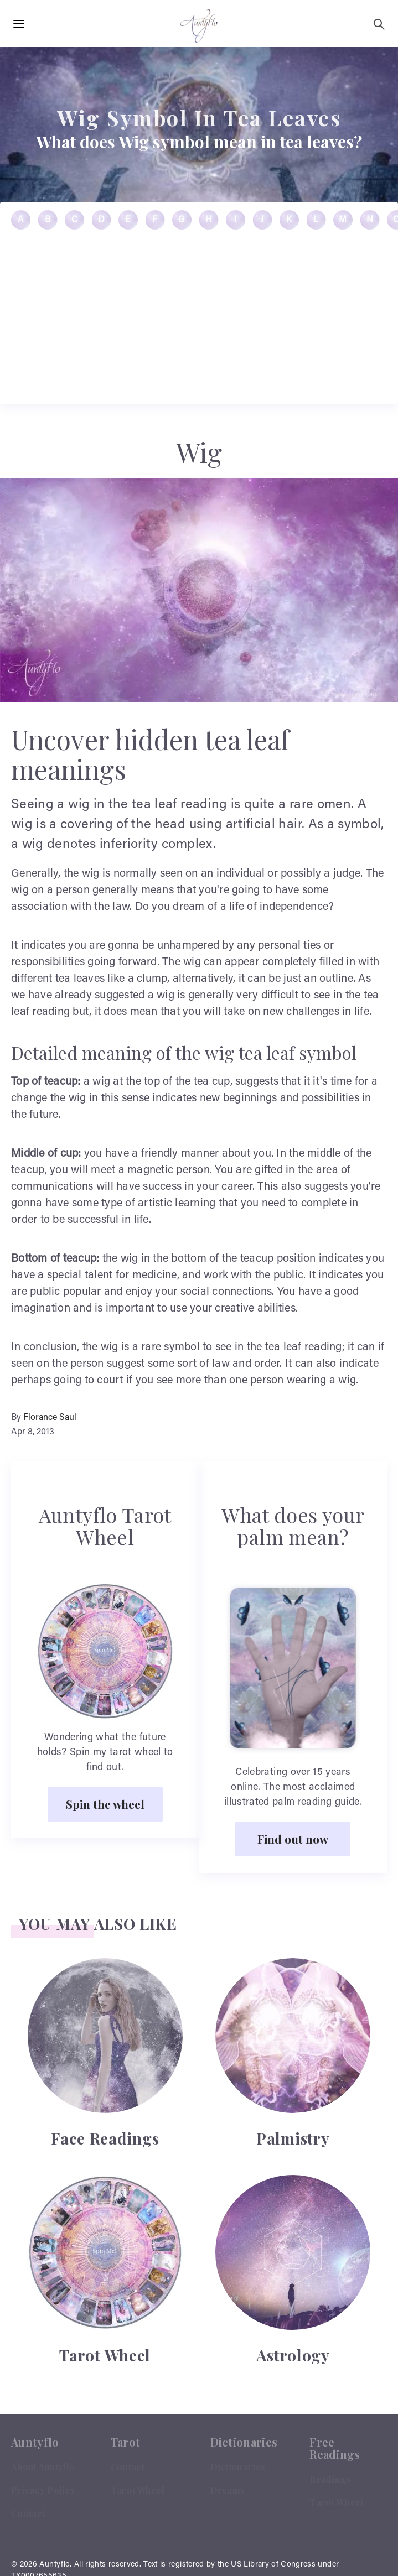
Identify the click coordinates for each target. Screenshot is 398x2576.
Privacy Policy (43, 2490)
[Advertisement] (199, 1970)
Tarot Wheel (137, 2490)
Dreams (227, 2490)
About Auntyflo (43, 2467)
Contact (28, 2513)
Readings (329, 2479)
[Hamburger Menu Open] (19, 24)
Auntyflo (54, 2565)
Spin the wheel (105, 1804)
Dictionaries (238, 2467)
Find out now (292, 1838)
